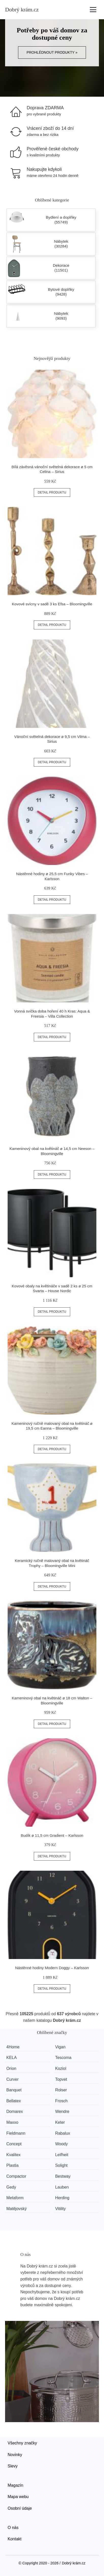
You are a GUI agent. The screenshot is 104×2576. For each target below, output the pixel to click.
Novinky (15, 2455)
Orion (11, 2068)
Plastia (12, 2165)
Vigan (60, 2047)
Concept (14, 2144)
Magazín (15, 2485)
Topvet (61, 2079)
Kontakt (14, 2539)
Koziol (60, 2068)
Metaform (15, 2198)
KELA (11, 2057)
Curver (12, 2079)
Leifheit (61, 2155)
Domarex (14, 2111)
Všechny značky (22, 2443)
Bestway (62, 2176)
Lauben (62, 2187)
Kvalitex (13, 2155)
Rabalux (62, 2133)
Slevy (13, 2466)
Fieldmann (15, 2133)
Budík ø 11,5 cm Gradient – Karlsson (52, 1835)
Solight (61, 2165)
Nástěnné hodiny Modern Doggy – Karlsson (52, 1968)
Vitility (60, 2209)
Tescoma (63, 2057)
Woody (61, 2144)
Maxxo (12, 2122)
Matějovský (16, 2209)
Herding (62, 2198)
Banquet (14, 2090)
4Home (13, 2047)
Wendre (62, 2111)
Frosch (61, 2101)
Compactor (16, 2176)
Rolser (61, 2090)
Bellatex (13, 2101)
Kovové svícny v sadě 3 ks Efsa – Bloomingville (52, 604)
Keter (60, 2122)
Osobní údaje (20, 2508)
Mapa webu (18, 2497)
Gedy (11, 2187)
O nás (13, 2527)
